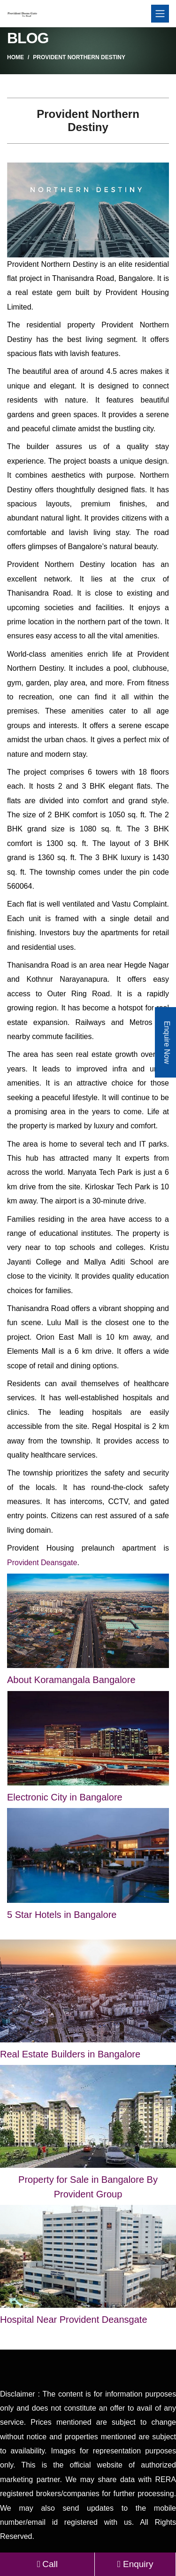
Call (47, 2564)
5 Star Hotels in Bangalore (61, 1914)
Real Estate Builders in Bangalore (70, 2054)
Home (15, 57)
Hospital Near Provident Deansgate (73, 2319)
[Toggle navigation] (160, 14)
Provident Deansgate (42, 1563)
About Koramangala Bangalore (71, 1680)
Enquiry (135, 2564)
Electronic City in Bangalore (64, 1797)
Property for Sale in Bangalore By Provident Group (88, 2186)
